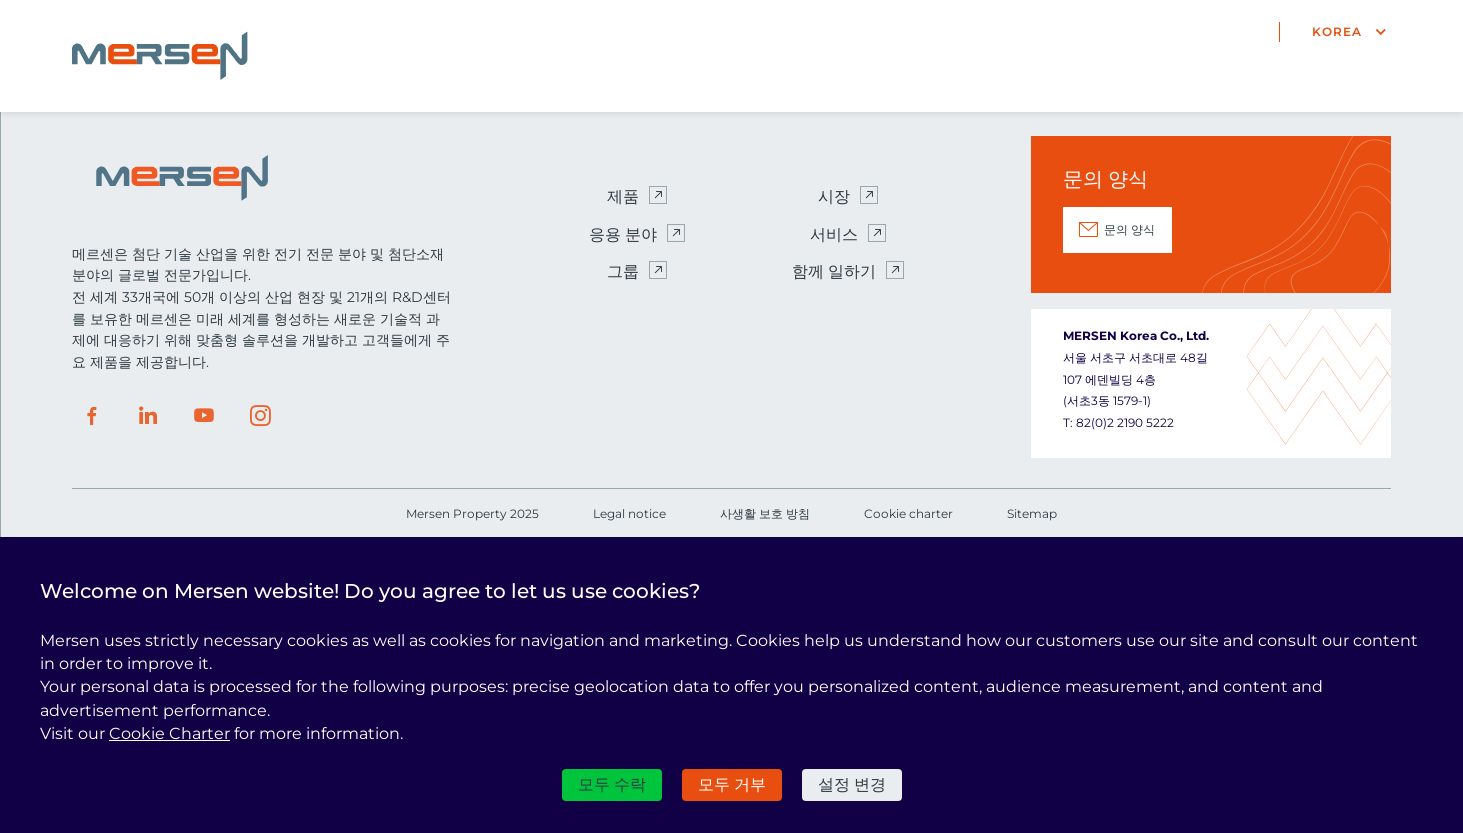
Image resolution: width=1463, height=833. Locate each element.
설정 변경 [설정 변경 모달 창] (852, 784)
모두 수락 (612, 784)
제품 (623, 196)
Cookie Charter (169, 733)
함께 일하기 (834, 271)
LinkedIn (148, 416)
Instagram (260, 416)
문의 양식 (1129, 229)
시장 (834, 196)
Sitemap (1032, 513)
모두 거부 (732, 784)
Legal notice (629, 513)
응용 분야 (623, 234)
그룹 (623, 271)
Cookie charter (908, 513)
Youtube (204, 416)
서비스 (834, 234)
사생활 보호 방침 (765, 513)
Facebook (92, 416)
